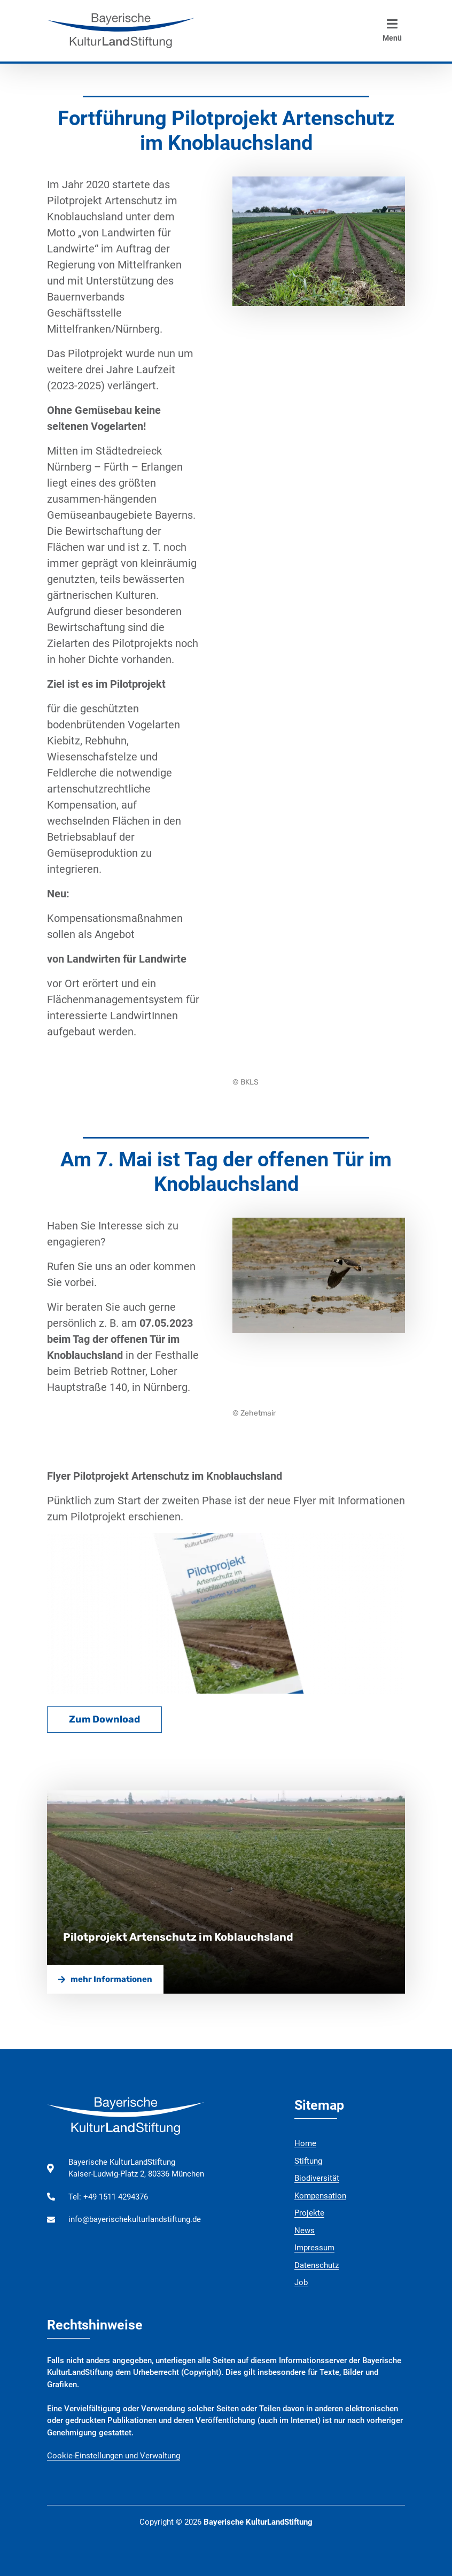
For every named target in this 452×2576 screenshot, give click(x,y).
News (304, 2230)
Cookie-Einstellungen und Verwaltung (113, 2455)
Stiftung (308, 2161)
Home (305, 2143)
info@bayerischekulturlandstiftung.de (134, 2219)
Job (301, 2282)
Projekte (309, 2213)
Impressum (314, 2247)
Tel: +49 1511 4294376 (108, 2197)
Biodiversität (316, 2178)
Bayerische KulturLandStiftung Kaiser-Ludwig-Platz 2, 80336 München (136, 2168)
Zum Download (104, 1719)
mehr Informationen (105, 1979)
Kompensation (320, 2196)
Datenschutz (316, 2265)
